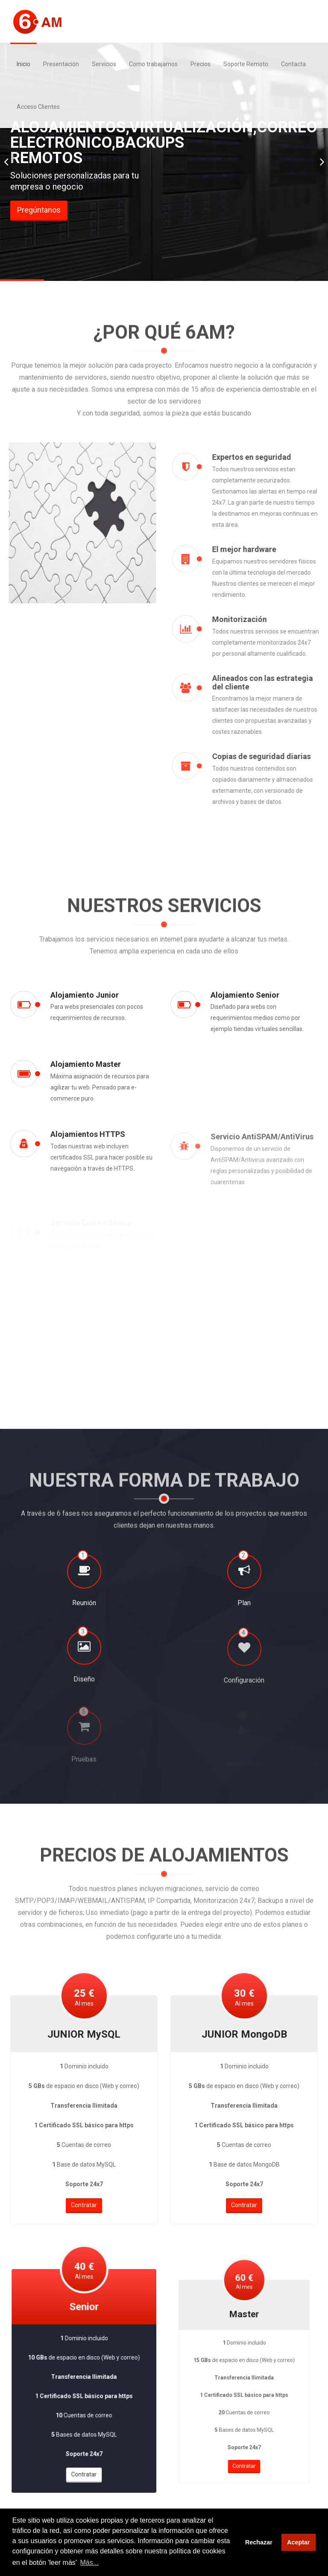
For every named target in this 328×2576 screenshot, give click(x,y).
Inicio (23, 64)
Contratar (84, 2192)
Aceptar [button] (298, 2542)
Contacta (293, 64)
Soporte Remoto (245, 64)
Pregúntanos (39, 209)
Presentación (61, 64)
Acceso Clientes (38, 106)
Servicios (104, 64)
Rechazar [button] (258, 2542)
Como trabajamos (153, 64)
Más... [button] (89, 2562)
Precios (200, 64)
